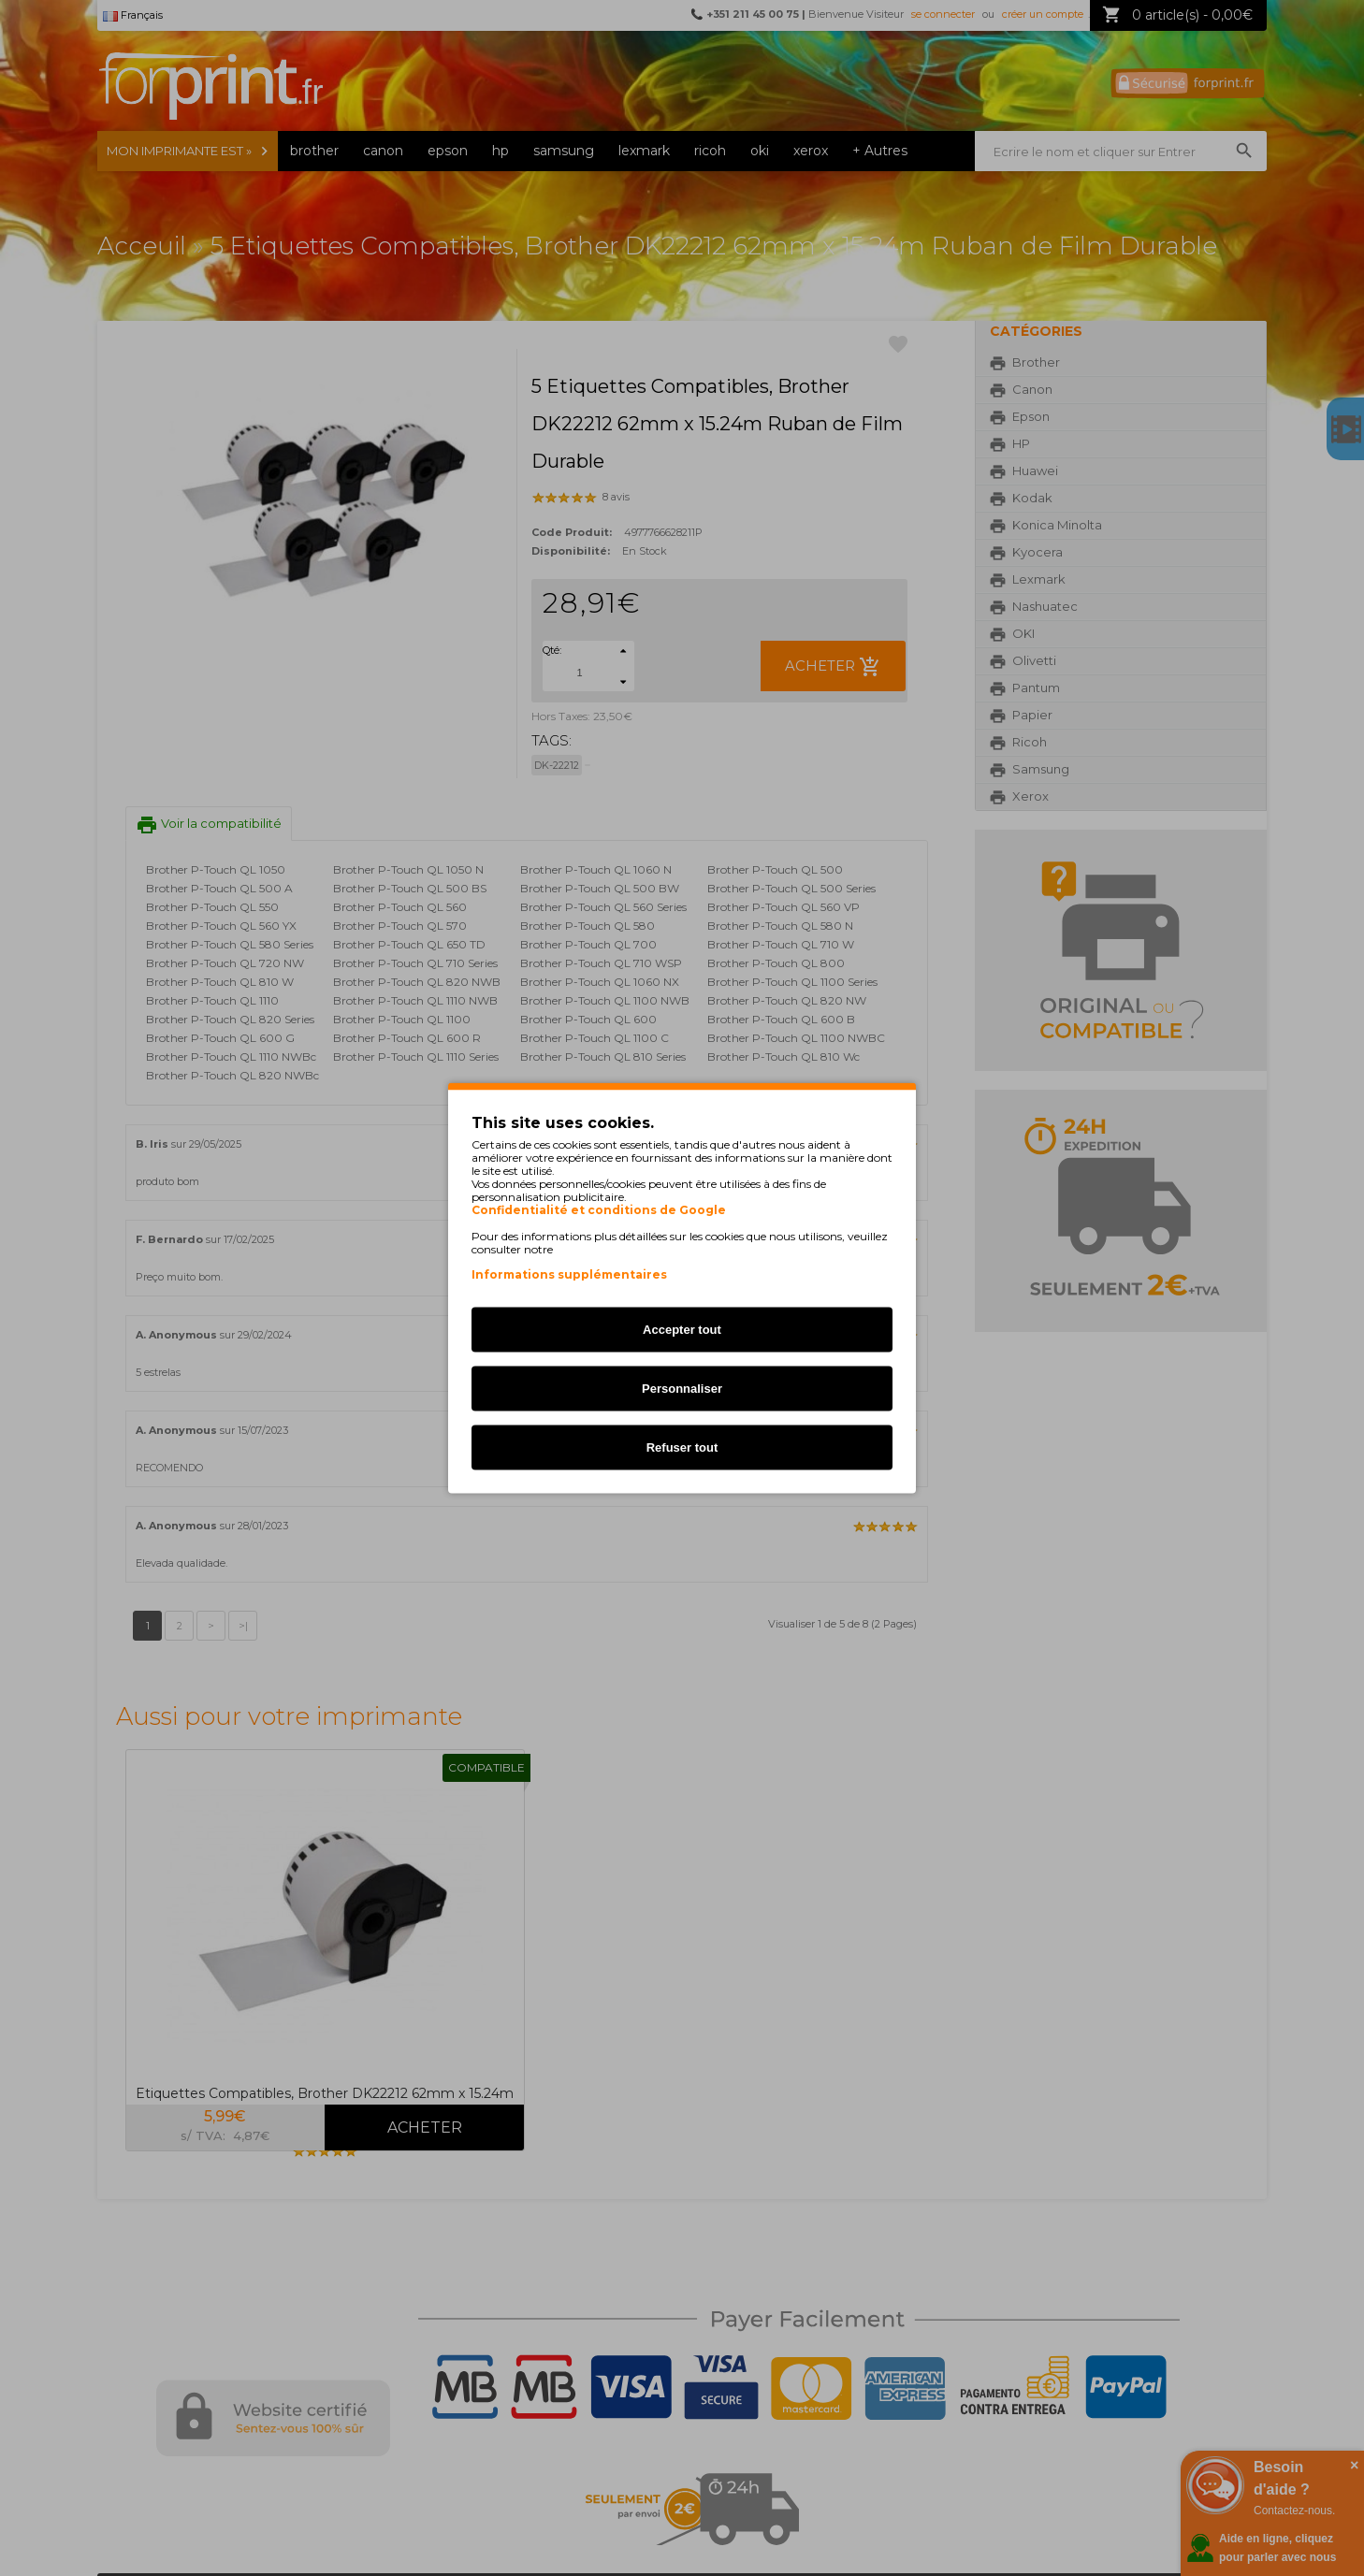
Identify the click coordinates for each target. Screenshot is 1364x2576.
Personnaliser (682, 1389)
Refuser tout (682, 1447)
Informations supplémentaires (569, 1274)
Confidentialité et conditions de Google (599, 1210)
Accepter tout (682, 1330)
